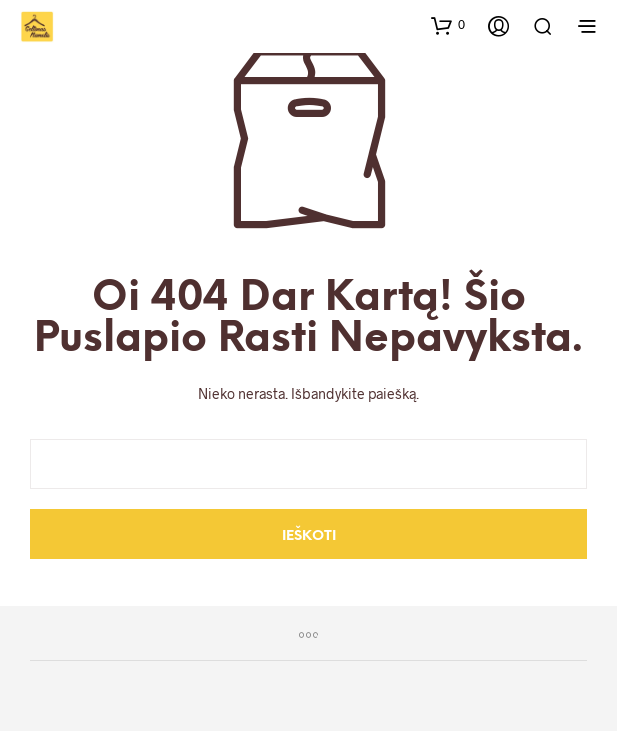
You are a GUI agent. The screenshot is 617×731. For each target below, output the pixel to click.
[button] (448, 25)
